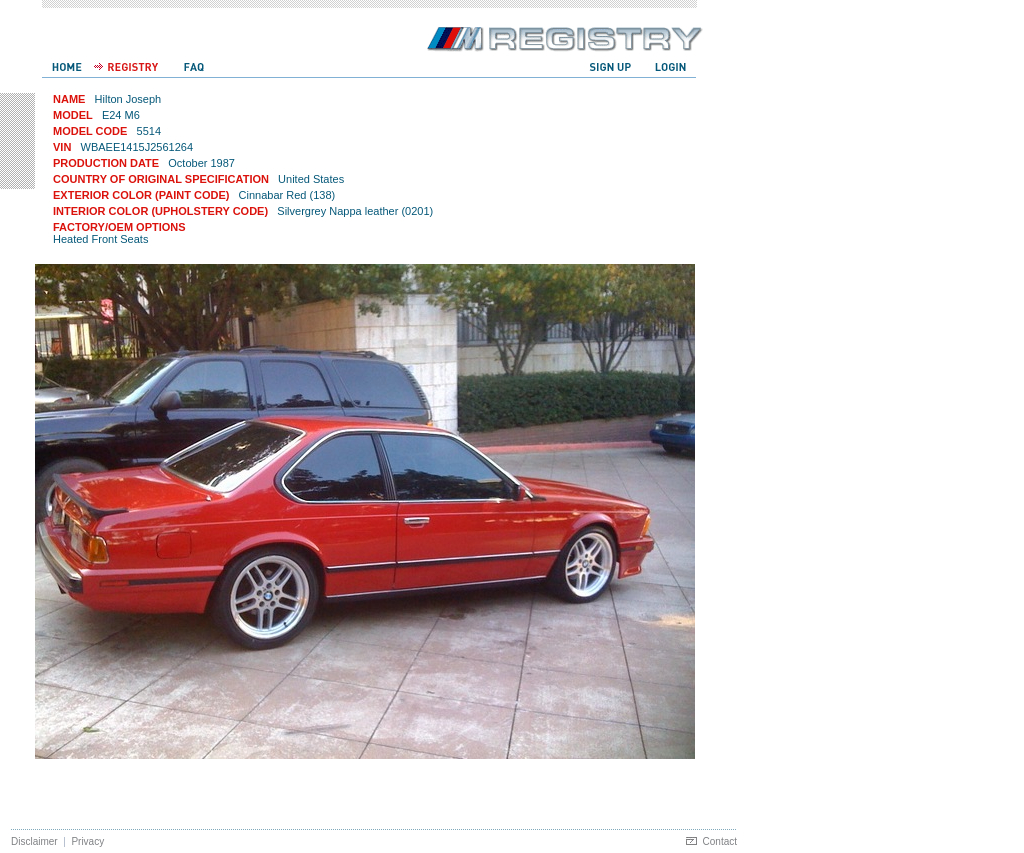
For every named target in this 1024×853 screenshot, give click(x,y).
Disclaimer (34, 841)
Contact (720, 841)
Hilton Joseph (128, 99)
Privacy (87, 841)
